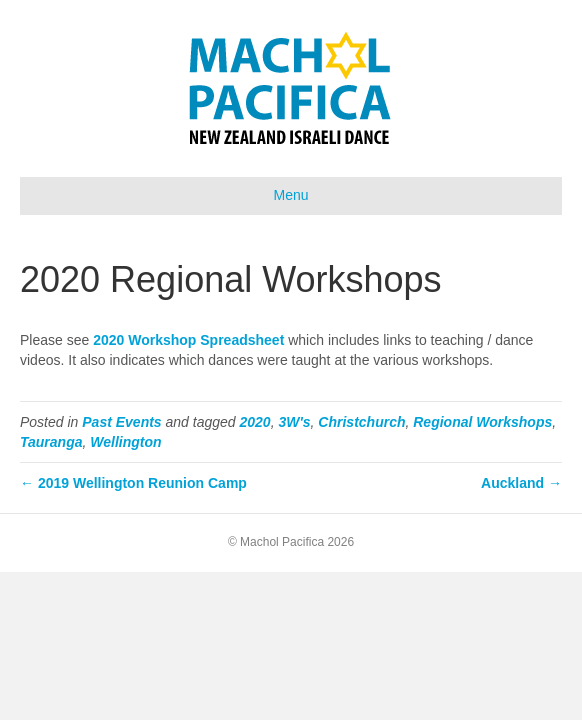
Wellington (125, 442)
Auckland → (521, 483)
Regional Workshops (482, 422)
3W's (294, 422)
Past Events (121, 422)
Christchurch (361, 422)
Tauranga (51, 442)
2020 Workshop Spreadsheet (188, 340)
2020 (255, 422)
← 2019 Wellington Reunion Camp (133, 483)
